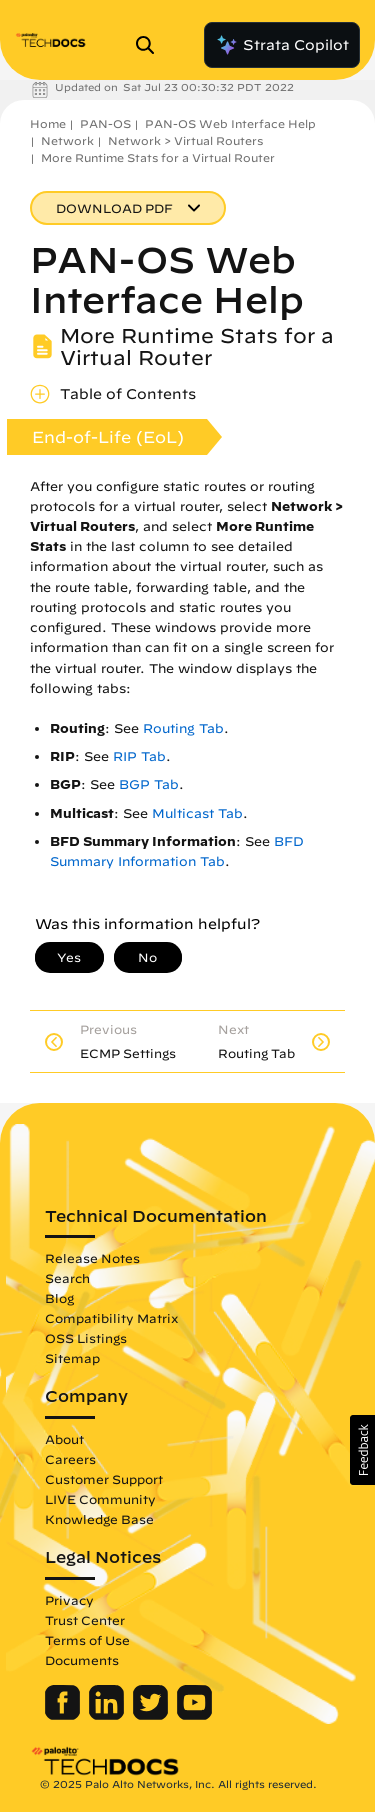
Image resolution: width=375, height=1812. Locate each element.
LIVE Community (100, 1499)
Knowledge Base (99, 1519)
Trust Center (85, 1620)
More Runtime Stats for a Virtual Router (158, 157)
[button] (362, 1450)
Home (48, 123)
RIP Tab (139, 756)
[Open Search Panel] (151, 45)
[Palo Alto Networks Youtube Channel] (194, 1715)
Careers (70, 1459)
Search (67, 1278)
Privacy (69, 1600)
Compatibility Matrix (111, 1318)
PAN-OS (105, 123)
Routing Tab (183, 728)
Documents (82, 1660)
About (64, 1439)
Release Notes (92, 1258)
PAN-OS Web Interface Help (230, 123)
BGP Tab (149, 784)
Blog (59, 1298)
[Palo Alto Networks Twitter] (152, 1715)
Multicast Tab (197, 813)
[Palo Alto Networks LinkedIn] (108, 1715)
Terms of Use (87, 1640)
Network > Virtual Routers (185, 140)
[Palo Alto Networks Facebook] (64, 1715)
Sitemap (72, 1358)
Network (67, 140)
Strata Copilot (282, 45)
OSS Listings (86, 1338)
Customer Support (104, 1479)
